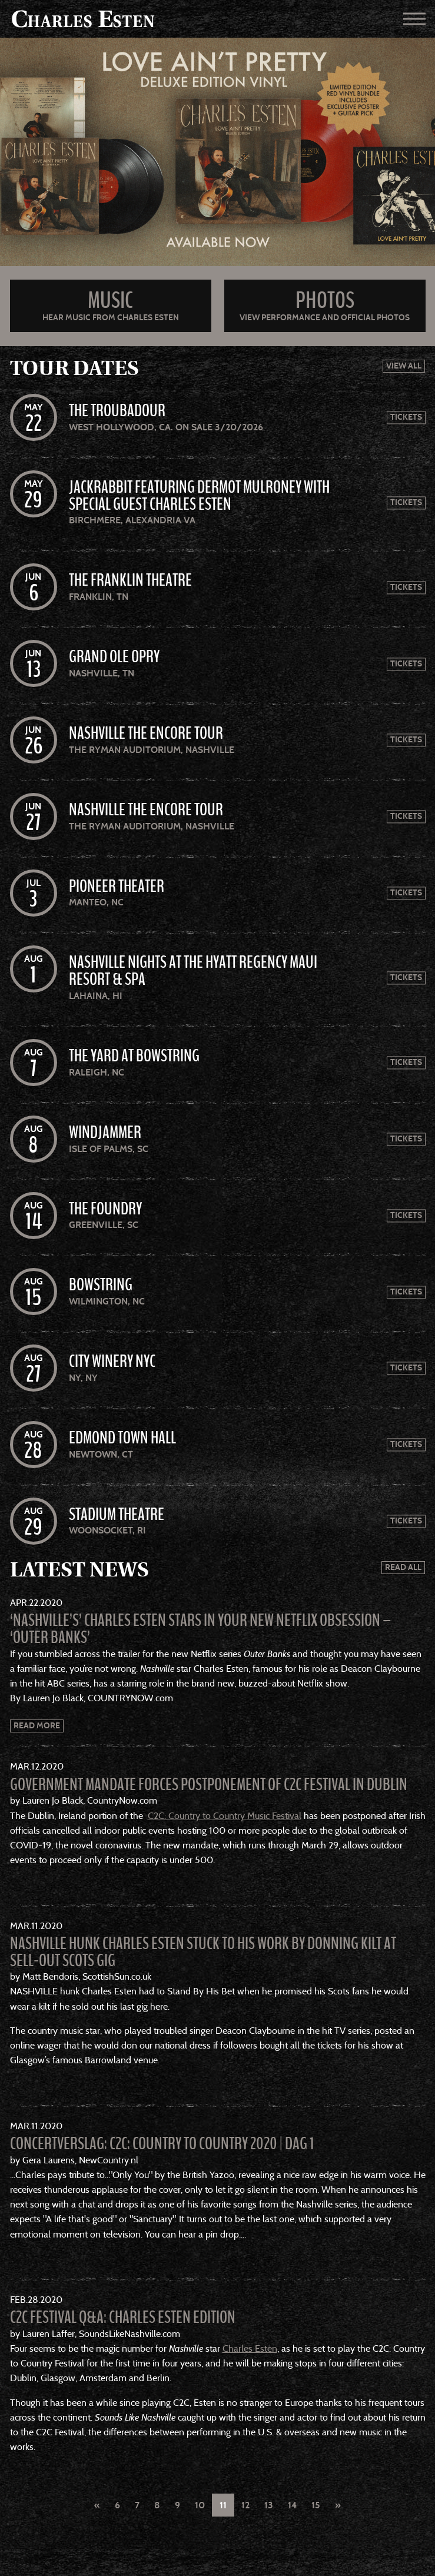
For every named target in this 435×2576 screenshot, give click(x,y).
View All (403, 366)
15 (315, 2505)
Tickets (406, 418)
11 (223, 2505)
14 (292, 2505)
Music (110, 300)
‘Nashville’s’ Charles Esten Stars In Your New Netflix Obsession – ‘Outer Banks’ (200, 1629)
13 (268, 2505)
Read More (37, 1726)
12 (245, 2505)
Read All (403, 1567)
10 (200, 2505)
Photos (324, 300)
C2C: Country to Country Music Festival (224, 1815)
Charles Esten (250, 2348)
